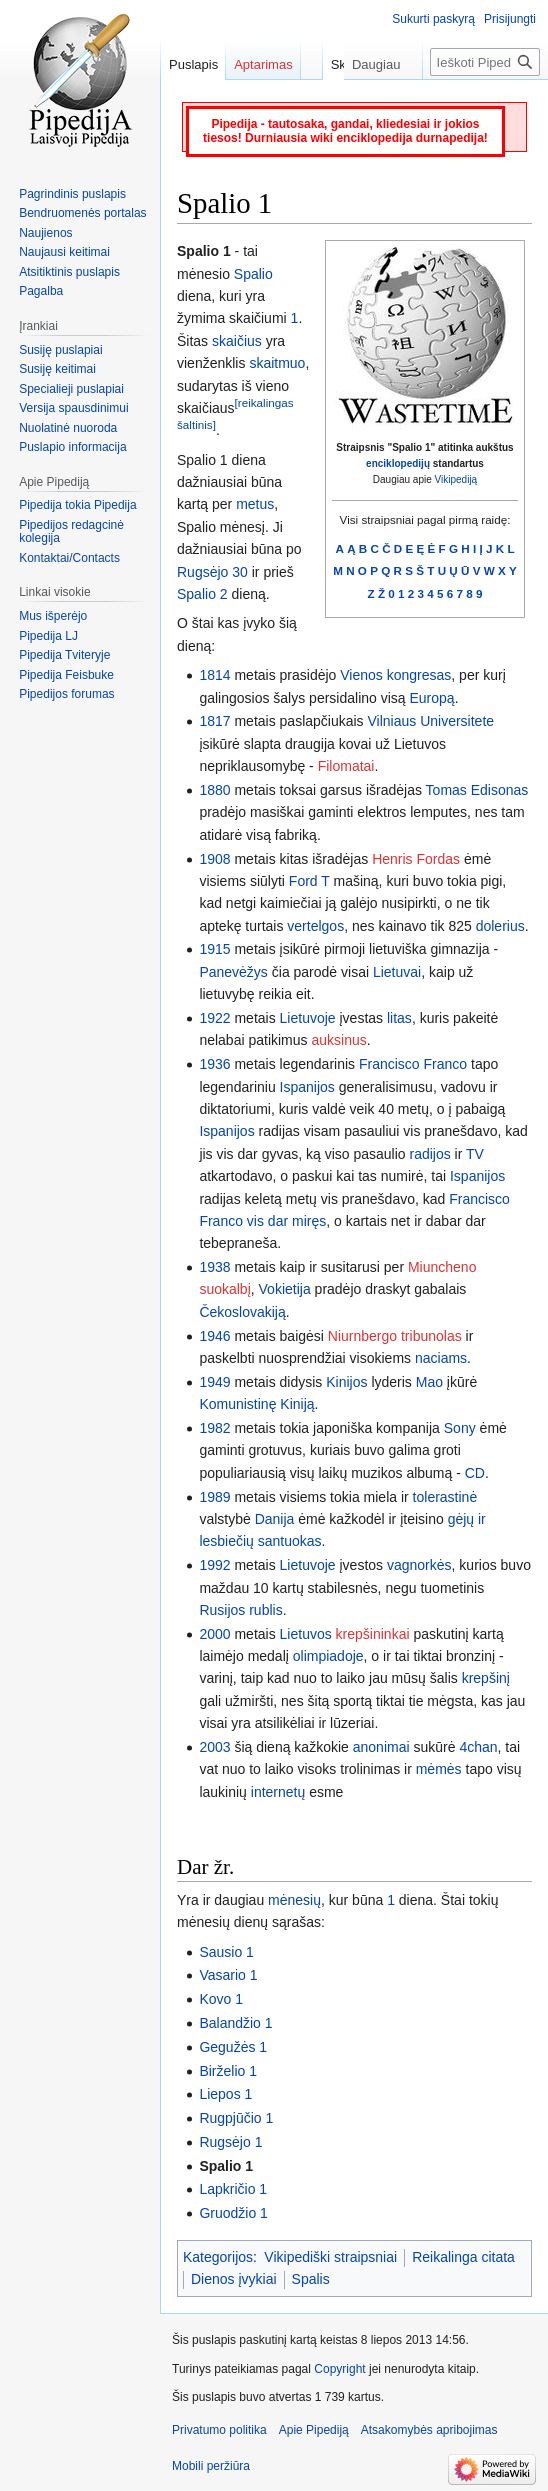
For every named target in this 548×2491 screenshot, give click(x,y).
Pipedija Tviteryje (64, 655)
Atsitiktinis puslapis (69, 272)
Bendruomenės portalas (82, 213)
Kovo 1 (221, 1999)
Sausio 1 (226, 1952)
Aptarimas (263, 64)
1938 (214, 1267)
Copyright (339, 2369)
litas (399, 1018)
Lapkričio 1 (233, 2189)
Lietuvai (397, 972)
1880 (214, 790)
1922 (214, 1018)
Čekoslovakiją (242, 1312)
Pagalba (41, 291)
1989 (214, 1497)
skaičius (237, 341)
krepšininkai (373, 1634)
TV (475, 1154)
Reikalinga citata (463, 2257)
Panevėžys (233, 972)
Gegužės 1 (233, 2047)
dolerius (500, 926)
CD (475, 1473)
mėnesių (294, 1900)
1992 (214, 1565)
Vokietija (285, 1289)
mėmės (439, 1769)
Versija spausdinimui (73, 408)
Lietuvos (306, 1634)
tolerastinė (445, 1497)
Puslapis (193, 64)
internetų (278, 1792)
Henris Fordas (416, 859)
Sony (460, 1428)
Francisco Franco (413, 1064)
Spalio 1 (226, 2166)
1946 (214, 1336)
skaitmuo (277, 363)
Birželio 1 (228, 2071)
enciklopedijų (398, 463)
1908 (214, 859)
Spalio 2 (202, 594)
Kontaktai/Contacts (69, 558)
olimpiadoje (328, 1656)
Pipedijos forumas (66, 694)
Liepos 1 (225, 2094)
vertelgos (315, 926)
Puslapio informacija (72, 447)
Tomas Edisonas (477, 790)
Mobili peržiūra (211, 2466)
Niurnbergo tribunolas (395, 1336)
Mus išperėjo (53, 616)
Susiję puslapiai (60, 350)
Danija (275, 1519)
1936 (214, 1064)
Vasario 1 (228, 1975)
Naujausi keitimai (64, 252)
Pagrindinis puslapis (72, 194)
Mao (429, 1382)
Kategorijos (218, 2257)
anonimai (381, 1747)
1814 (214, 675)
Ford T (309, 881)
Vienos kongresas (395, 675)
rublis (265, 1610)
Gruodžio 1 (233, 2213)
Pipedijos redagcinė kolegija (71, 532)
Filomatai (346, 766)
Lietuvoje (308, 1018)
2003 (214, 1747)
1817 (214, 721)
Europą (432, 698)
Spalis (311, 2279)
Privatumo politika (219, 2430)
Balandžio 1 (235, 2023)
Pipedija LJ (48, 636)
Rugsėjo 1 (230, 2142)
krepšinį (486, 1678)
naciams (441, 1358)
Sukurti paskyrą (433, 19)
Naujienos (45, 233)
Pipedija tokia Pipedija (77, 505)
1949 (214, 1382)
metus (255, 504)
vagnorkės (419, 1565)
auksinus (338, 1040)
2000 (214, 1634)
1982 (214, 1428)
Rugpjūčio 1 (236, 2118)
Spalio (253, 274)
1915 (214, 949)
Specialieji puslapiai (71, 389)
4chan (478, 1747)
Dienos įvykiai (234, 2279)
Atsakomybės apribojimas (429, 2430)
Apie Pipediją (314, 2430)
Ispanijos (307, 1087)
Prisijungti (510, 19)
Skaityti (304, 104)
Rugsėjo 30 (212, 572)
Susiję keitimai (57, 369)
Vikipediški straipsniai (330, 2257)
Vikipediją (456, 479)
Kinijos (346, 1382)
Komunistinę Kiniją (256, 1404)
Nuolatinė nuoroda (68, 428)
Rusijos (222, 1610)
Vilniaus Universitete (431, 721)
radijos (429, 1154)
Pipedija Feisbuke (66, 675)
